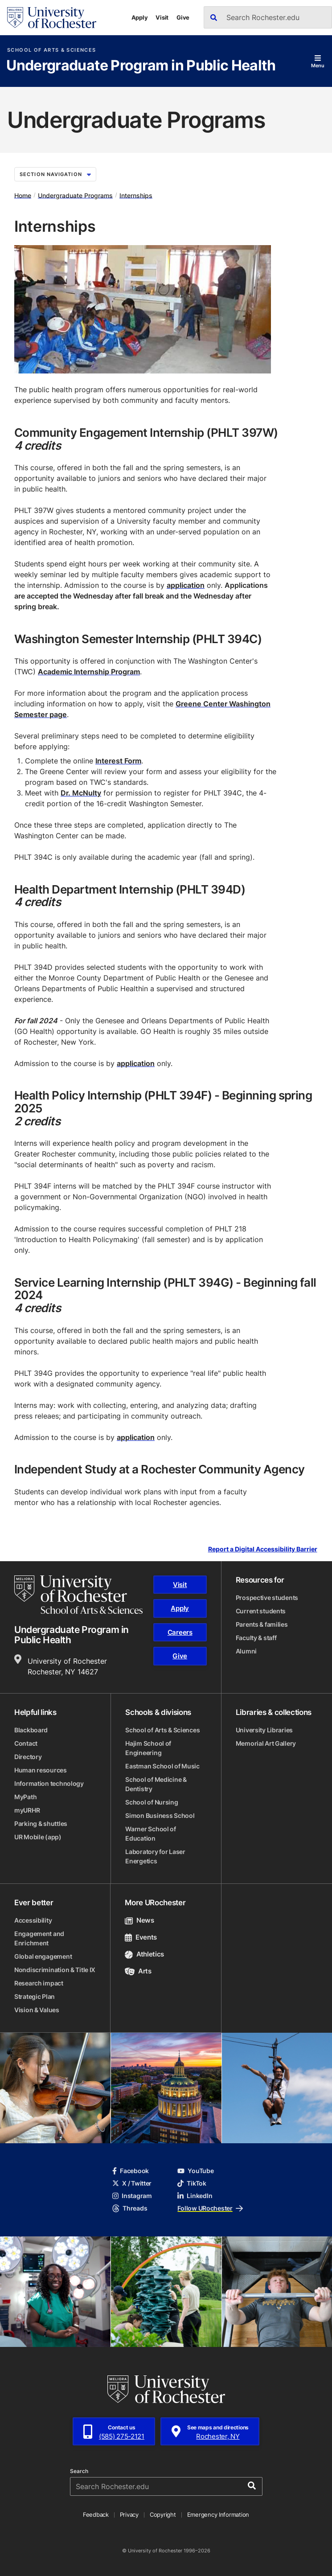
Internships (135, 195)
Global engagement (43, 1956)
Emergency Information (218, 2514)
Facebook (130, 2170)
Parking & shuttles (40, 1823)
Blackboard (31, 1730)
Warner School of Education (150, 1833)
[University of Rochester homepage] (51, 17)
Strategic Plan (34, 1996)
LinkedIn (194, 2195)
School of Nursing (151, 1802)
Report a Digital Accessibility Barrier (262, 1549)
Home (22, 195)
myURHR (27, 1810)
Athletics (144, 1954)
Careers (180, 1632)
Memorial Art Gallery (266, 1743)
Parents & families (262, 1624)
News (139, 1920)
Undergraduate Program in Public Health (140, 66)
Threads (129, 2208)
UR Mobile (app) (37, 1837)
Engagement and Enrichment (39, 1938)
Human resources (40, 1770)
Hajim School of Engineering (148, 1748)
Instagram (132, 2195)
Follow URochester (209, 2208)
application (186, 585)
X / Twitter (132, 2183)
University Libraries (264, 1730)
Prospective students (267, 1597)
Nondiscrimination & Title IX (54, 1969)
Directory (27, 1756)
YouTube (195, 2170)
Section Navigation (55, 174)
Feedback (96, 2514)
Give (182, 17)
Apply (139, 17)
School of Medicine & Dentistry (155, 1784)
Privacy (129, 2514)
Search (79, 2471)
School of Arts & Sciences (51, 50)
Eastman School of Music (162, 1766)
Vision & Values (36, 2010)
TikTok (191, 2183)
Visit (162, 17)
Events (141, 1937)
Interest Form (118, 761)
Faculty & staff (256, 1637)
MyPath (25, 1797)
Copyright (163, 2514)
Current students (261, 1611)
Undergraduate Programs (75, 195)
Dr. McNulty (81, 793)
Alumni (246, 1651)
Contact (25, 1743)
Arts (138, 1971)
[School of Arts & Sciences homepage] (78, 1594)
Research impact (38, 1983)
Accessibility (33, 1920)
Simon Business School (159, 1815)
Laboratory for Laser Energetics (155, 1856)
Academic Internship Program (89, 672)
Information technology (49, 1783)
